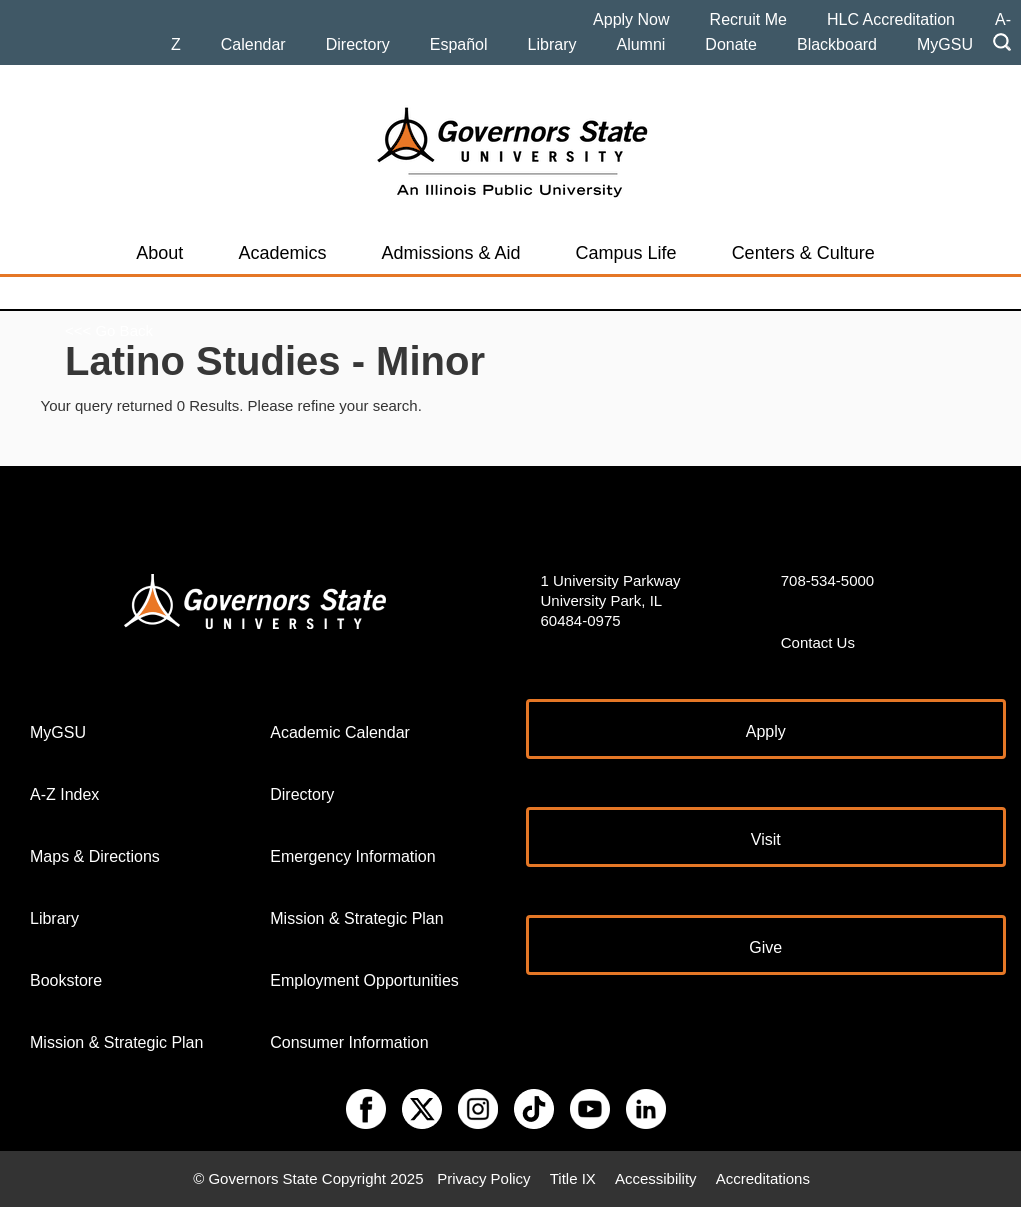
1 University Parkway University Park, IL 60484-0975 (611, 600)
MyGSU (945, 44)
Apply (766, 731)
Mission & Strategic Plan (116, 1042)
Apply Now (631, 19)
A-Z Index (64, 794)
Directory (358, 44)
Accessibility (656, 1178)
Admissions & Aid (450, 253)
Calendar (253, 44)
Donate (731, 44)
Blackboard (837, 44)
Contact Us (818, 642)
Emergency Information (352, 856)
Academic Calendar (340, 732)
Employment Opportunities (364, 980)
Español (459, 44)
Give (765, 947)
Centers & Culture (803, 253)
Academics (282, 253)
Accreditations (763, 1178)
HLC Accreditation (891, 19)
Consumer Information (349, 1042)
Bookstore (66, 980)
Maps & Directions (95, 856)
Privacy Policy (483, 1178)
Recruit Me (748, 19)
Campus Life (626, 253)
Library (552, 44)
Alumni (640, 44)
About (159, 253)
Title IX (573, 1178)
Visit (766, 839)
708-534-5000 (827, 580)
